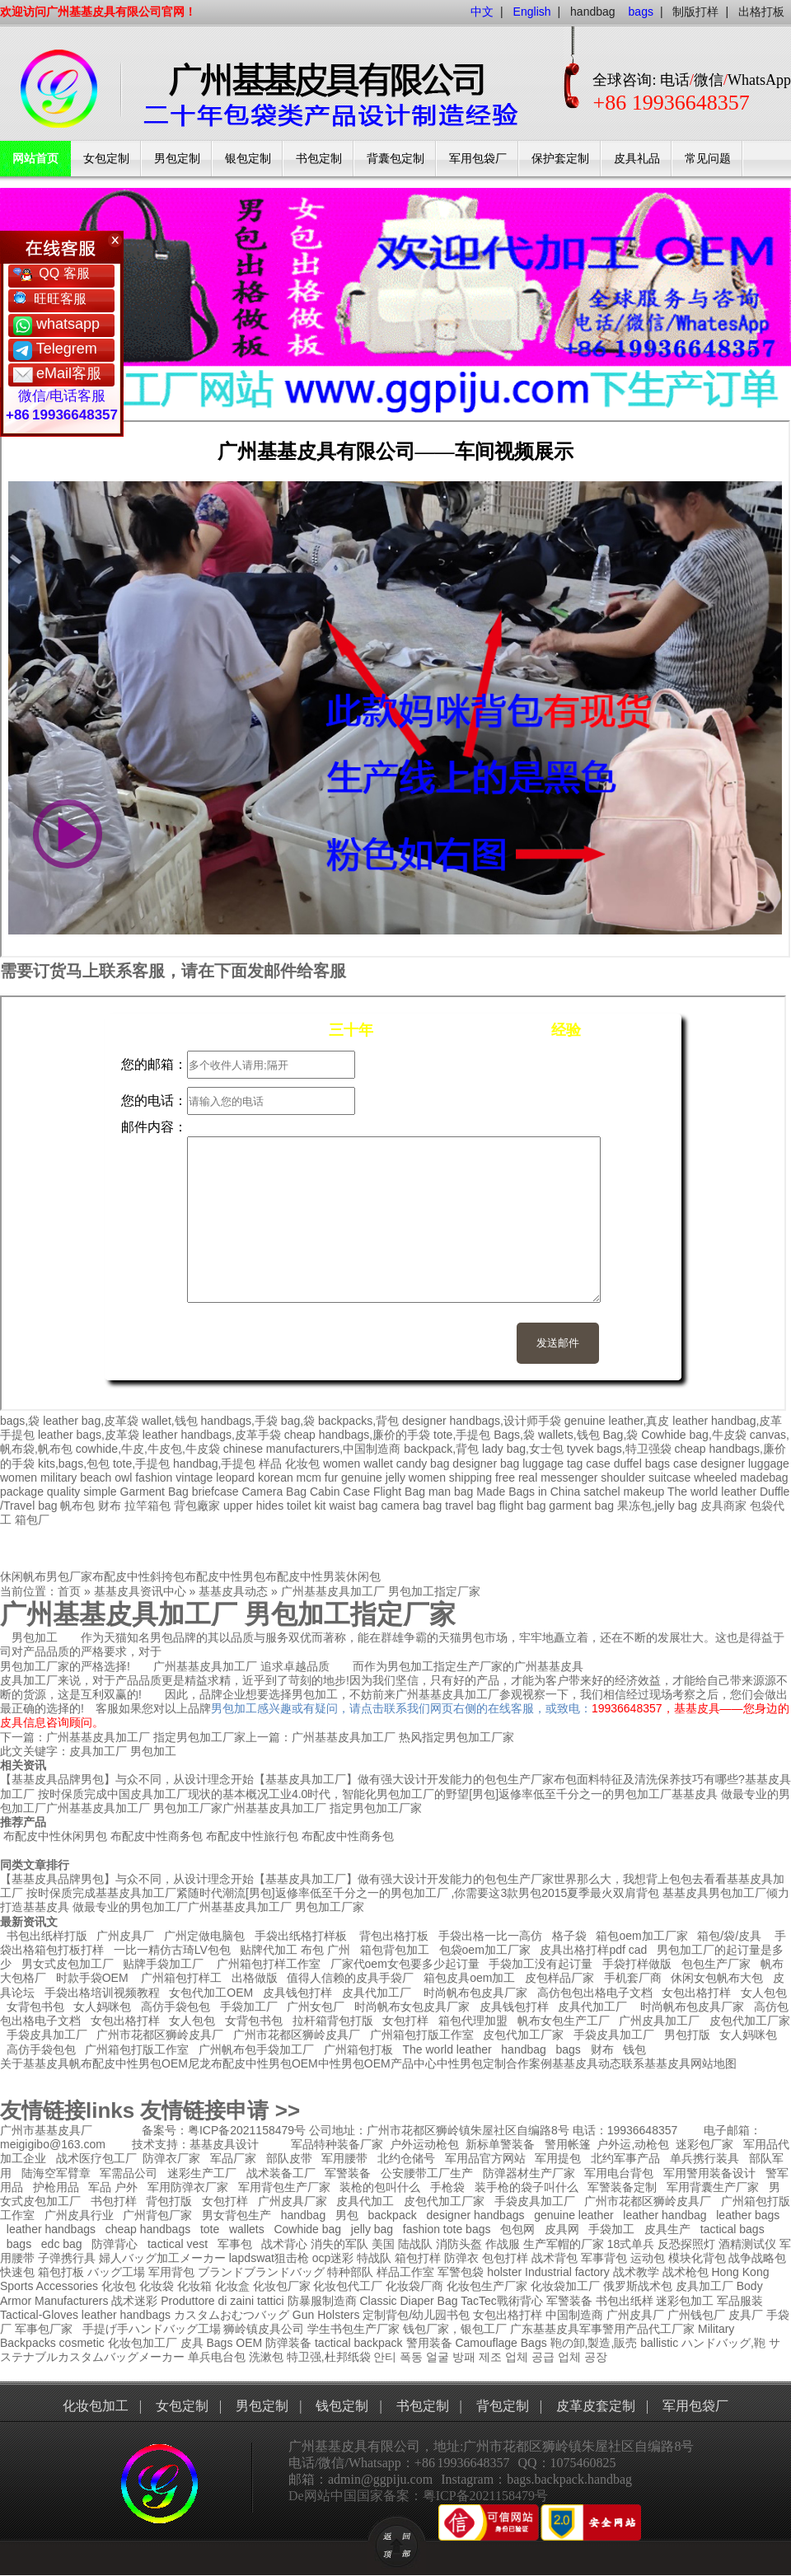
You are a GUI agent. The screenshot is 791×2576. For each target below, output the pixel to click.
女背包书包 (35, 2006)
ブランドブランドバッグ (261, 2272)
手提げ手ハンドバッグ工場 (151, 2328)
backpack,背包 (441, 1448)
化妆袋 (156, 2286)
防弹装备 (288, 2342)
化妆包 (302, 1463)
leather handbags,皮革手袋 (212, 1434)
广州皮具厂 (125, 1935)
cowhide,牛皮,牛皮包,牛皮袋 (148, 1448)
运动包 (647, 2258)
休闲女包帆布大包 (717, 1977)
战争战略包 (757, 2258)
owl (123, 1477)
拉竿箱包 (147, 1505)
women (18, 1477)
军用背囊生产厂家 (713, 2187)
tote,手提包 (461, 1434)
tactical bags (732, 2229)
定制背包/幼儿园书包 (416, 2314)
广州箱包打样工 (180, 1977)
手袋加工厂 (249, 2006)
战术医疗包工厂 (96, 2158)
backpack (392, 2215)
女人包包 (764, 1992)
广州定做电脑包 (204, 1935)
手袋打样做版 (637, 1963)
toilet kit (306, 1505)
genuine (361, 1477)
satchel (601, 1491)
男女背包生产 (236, 2215)
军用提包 (558, 2158)
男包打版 (687, 2034)
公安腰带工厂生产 (427, 2173)
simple (99, 1491)
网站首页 (35, 158)
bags (568, 2049)
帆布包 (77, 1505)
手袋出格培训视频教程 (102, 1992)
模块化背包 (697, 2258)
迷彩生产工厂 (201, 2173)
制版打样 (695, 11)
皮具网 (562, 2229)
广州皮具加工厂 (659, 2020)
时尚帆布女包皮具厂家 (412, 2006)
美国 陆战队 (402, 2243)
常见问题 (708, 158)
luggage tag (552, 1463)
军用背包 (171, 2272)
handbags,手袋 (239, 1420)
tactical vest (177, 2243)
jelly (395, 1477)
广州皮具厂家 (292, 2201)
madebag (764, 1477)
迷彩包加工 (685, 2300)
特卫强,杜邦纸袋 (329, 2356)
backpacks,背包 (358, 1420)
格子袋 (569, 1935)
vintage (194, 1477)
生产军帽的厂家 (563, 2243)
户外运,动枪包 (633, 2144)
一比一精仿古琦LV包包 (172, 1949)
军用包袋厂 (478, 158)
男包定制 (177, 158)
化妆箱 (194, 2286)
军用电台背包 (618, 2173)
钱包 (634, 2049)
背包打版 (169, 2201)
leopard (235, 1477)
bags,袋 (20, 1420)
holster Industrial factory (548, 2272)
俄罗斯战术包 (637, 2286)
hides (269, 1505)
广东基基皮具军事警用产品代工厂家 (602, 2328)
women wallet (358, 1463)
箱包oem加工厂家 (641, 1935)
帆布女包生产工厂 (563, 2020)
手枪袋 (447, 2187)
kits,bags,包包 (74, 1463)
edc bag (61, 2243)
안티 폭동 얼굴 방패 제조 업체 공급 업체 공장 (489, 2356)
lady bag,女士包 (523, 1448)
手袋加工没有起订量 (540, 1963)
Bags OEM (235, 2342)
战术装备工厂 (281, 2173)
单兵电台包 (217, 2356)
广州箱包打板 (358, 2049)
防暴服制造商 (322, 2300)
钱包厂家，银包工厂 (455, 2328)
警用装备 (429, 2342)
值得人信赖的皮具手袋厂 (350, 1977)
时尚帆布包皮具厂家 (475, 1992)
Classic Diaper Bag (408, 2300)
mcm (309, 1477)
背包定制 (502, 2406)
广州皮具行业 (79, 2215)
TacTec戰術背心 (502, 2300)
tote (209, 2229)
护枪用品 (56, 2187)
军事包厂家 (44, 2328)
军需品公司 (128, 2173)
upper (238, 1505)
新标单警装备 (500, 2144)
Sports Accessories (49, 2286)
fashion (153, 1477)
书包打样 (114, 2201)
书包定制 (319, 158)
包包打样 (505, 2258)
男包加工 (153, 1751)
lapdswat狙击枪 (269, 2258)
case (598, 1463)
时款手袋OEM (92, 1977)
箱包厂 (32, 1519)
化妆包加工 (96, 2406)
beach (95, 1477)
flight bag (522, 1505)
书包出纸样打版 (47, 1935)
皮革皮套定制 (595, 2406)
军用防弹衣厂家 (187, 2187)
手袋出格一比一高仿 (490, 1935)
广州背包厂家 (157, 2215)
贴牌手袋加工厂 (163, 1963)
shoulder (623, 1477)
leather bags (747, 2215)
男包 (346, 2215)
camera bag (411, 1505)
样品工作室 (405, 2272)
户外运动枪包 (424, 2144)
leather (99, 2314)
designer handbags (475, 2215)
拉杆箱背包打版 (333, 2020)
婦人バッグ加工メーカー (162, 2258)
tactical (333, 2342)
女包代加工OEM (211, 1992)
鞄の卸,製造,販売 (594, 2342)
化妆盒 (232, 2286)
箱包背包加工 (394, 1949)
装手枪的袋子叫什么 (526, 2187)
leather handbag (664, 2215)
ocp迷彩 (333, 2258)
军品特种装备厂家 (337, 2144)
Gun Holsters (326, 2314)
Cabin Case (340, 1491)
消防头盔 (459, 2243)
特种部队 (350, 2272)
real (527, 1477)
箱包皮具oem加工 (469, 1977)
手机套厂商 (633, 1977)
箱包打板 (61, 2272)
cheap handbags (148, 2229)
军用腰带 (344, 2158)
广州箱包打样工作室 (269, 1963)
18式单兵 (631, 2243)
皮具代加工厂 (376, 1992)
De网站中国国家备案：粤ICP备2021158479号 (418, 2496)
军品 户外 (113, 2187)
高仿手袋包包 (175, 2006)
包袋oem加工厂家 (485, 1949)
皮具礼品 (637, 158)
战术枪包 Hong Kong (716, 2272)
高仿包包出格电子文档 (595, 1992)
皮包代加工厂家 (749, 2020)
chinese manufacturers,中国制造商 (312, 1448)
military (58, 1477)
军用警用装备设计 (709, 2173)
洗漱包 (266, 2356)
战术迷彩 (134, 2300)
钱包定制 (342, 2406)
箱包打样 (418, 2258)
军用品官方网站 (485, 2158)
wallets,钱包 (569, 1434)
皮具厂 (745, 2314)
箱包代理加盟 (473, 2020)
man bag (450, 1491)
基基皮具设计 (224, 2144)
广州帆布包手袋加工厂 (256, 2049)
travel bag (470, 1505)
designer (722, 1463)
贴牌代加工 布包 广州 (295, 1949)
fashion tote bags (447, 2229)
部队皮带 (289, 2158)
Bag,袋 (620, 1434)
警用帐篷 (568, 2144)
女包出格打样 (696, 1992)
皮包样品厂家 (559, 1977)
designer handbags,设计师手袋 (481, 1420)
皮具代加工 (365, 2201)
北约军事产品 (625, 2158)
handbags (145, 2314)
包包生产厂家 (716, 1963)
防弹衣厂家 (171, 2158)
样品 (270, 1463)
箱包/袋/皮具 (729, 1935)
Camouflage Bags (500, 2342)
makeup (643, 1491)
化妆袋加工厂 (565, 2286)
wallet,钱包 (170, 1420)
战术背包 (554, 2258)
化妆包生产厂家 (487, 2286)
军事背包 (604, 2258)
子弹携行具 (67, 2258)
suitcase (669, 1477)
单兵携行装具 (704, 2158)
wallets (246, 2229)
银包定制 (248, 158)
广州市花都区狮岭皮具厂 (159, 2034)
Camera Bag (274, 1491)
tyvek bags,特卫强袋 (619, 1448)
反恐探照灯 (686, 2243)
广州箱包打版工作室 (422, 2034)
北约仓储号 (406, 2158)
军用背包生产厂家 (284, 2187)
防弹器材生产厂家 (529, 2173)
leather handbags (51, 2229)
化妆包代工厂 (347, 2286)
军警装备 (348, 2173)
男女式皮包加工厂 (67, 1963)
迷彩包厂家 (704, 2144)
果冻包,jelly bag (657, 1505)
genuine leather (574, 2215)
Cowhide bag (307, 2229)
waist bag (353, 1505)
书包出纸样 (624, 2300)
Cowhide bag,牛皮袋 (694, 1434)
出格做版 (255, 1977)
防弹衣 (461, 2258)
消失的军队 (339, 2243)
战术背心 (284, 2243)
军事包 (235, 2243)
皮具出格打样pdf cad (593, 1949)
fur (331, 1477)
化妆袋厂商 (414, 2286)
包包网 (517, 2229)
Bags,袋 (514, 1434)
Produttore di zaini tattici (222, 2300)
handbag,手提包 (214, 1463)
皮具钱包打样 (297, 1992)
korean (275, 1477)
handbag (592, 11)
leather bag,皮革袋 (90, 1420)
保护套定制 (560, 158)
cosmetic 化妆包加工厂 (118, 2342)
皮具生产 (667, 2229)
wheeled (715, 1477)
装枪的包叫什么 (379, 2187)
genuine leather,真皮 (617, 1420)
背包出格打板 (393, 1935)
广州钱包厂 (696, 2314)
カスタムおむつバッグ (231, 2314)
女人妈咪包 (102, 2006)
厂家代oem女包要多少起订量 (405, 1963)
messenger (569, 1477)
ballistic (659, 2342)
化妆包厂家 (282, 2286)
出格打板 (761, 11)
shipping (470, 1477)
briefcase (215, 1491)
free (505, 1477)
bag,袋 (298, 1420)
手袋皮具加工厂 (47, 2034)
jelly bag (372, 2229)
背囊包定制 (395, 158)
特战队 (374, 2258)
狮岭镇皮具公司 (263, 2328)
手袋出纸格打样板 (301, 1935)
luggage (768, 1463)
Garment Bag (154, 1491)
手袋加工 (611, 2229)
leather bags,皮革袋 (88, 1434)
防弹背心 (114, 2243)
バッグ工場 (116, 2272)
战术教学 (636, 2272)
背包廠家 (197, 1505)
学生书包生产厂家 (353, 2328)
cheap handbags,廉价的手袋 (357, 1434)
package (22, 1491)
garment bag (581, 1505)
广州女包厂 (315, 2006)
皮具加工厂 (99, 1751)
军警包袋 (461, 2272)
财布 (109, 1505)
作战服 (502, 2243)
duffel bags (642, 1463)
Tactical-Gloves (39, 2314)
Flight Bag (399, 1491)
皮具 (192, 2342)
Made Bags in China (528, 1491)
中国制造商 (574, 2314)
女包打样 (405, 2020)
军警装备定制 (622, 2187)
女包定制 (106, 158)
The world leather (711, 1491)
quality (63, 1491)
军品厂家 (233, 2158)
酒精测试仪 (747, 2243)
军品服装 (740, 2300)
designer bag (485, 1463)
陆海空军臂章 (56, 2173)
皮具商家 (723, 1505)
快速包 (17, 2272)
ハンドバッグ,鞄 (725, 2342)
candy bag (423, 1463)
